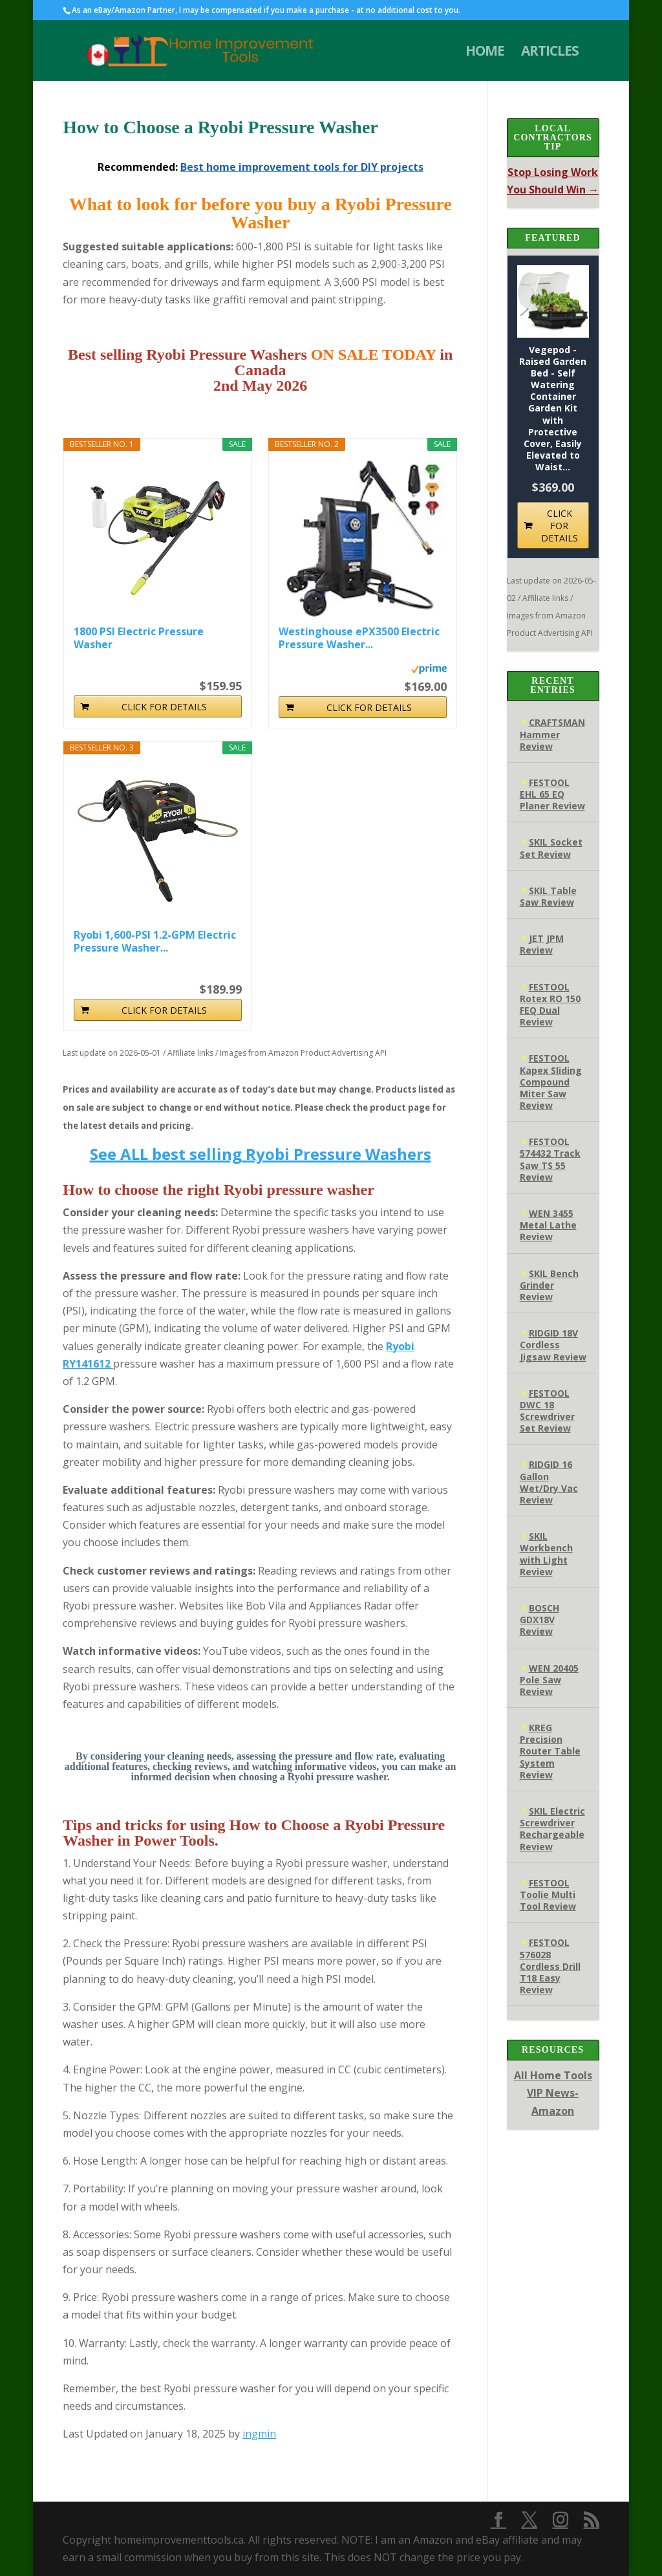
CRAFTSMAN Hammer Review (552, 734)
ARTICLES (550, 53)
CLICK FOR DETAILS (164, 707)
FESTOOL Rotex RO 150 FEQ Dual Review (550, 1005)
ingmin (259, 2434)
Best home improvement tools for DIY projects (301, 167)
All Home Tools (553, 2075)
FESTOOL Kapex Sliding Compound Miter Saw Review (551, 1081)
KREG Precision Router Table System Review (550, 1751)
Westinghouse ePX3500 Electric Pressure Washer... (359, 638)
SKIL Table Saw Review (548, 896)
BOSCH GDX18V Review (539, 1619)
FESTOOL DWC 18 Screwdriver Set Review (547, 1411)
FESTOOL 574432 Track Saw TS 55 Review (550, 1159)
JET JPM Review (542, 944)
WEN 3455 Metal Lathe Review (548, 1225)
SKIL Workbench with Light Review (546, 1554)
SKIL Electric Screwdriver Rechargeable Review (552, 1829)
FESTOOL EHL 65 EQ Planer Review (552, 794)
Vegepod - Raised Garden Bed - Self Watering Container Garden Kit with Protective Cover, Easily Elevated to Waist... (552, 409)
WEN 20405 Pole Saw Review (549, 1679)
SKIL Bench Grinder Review (549, 1285)
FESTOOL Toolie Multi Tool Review (548, 1894)
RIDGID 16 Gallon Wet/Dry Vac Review (549, 1482)
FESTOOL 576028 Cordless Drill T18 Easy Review (550, 1966)
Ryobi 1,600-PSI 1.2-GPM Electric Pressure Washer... (155, 941)
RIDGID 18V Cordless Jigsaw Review (553, 1344)
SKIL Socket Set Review (551, 848)
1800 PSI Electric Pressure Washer (139, 638)
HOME (484, 53)
